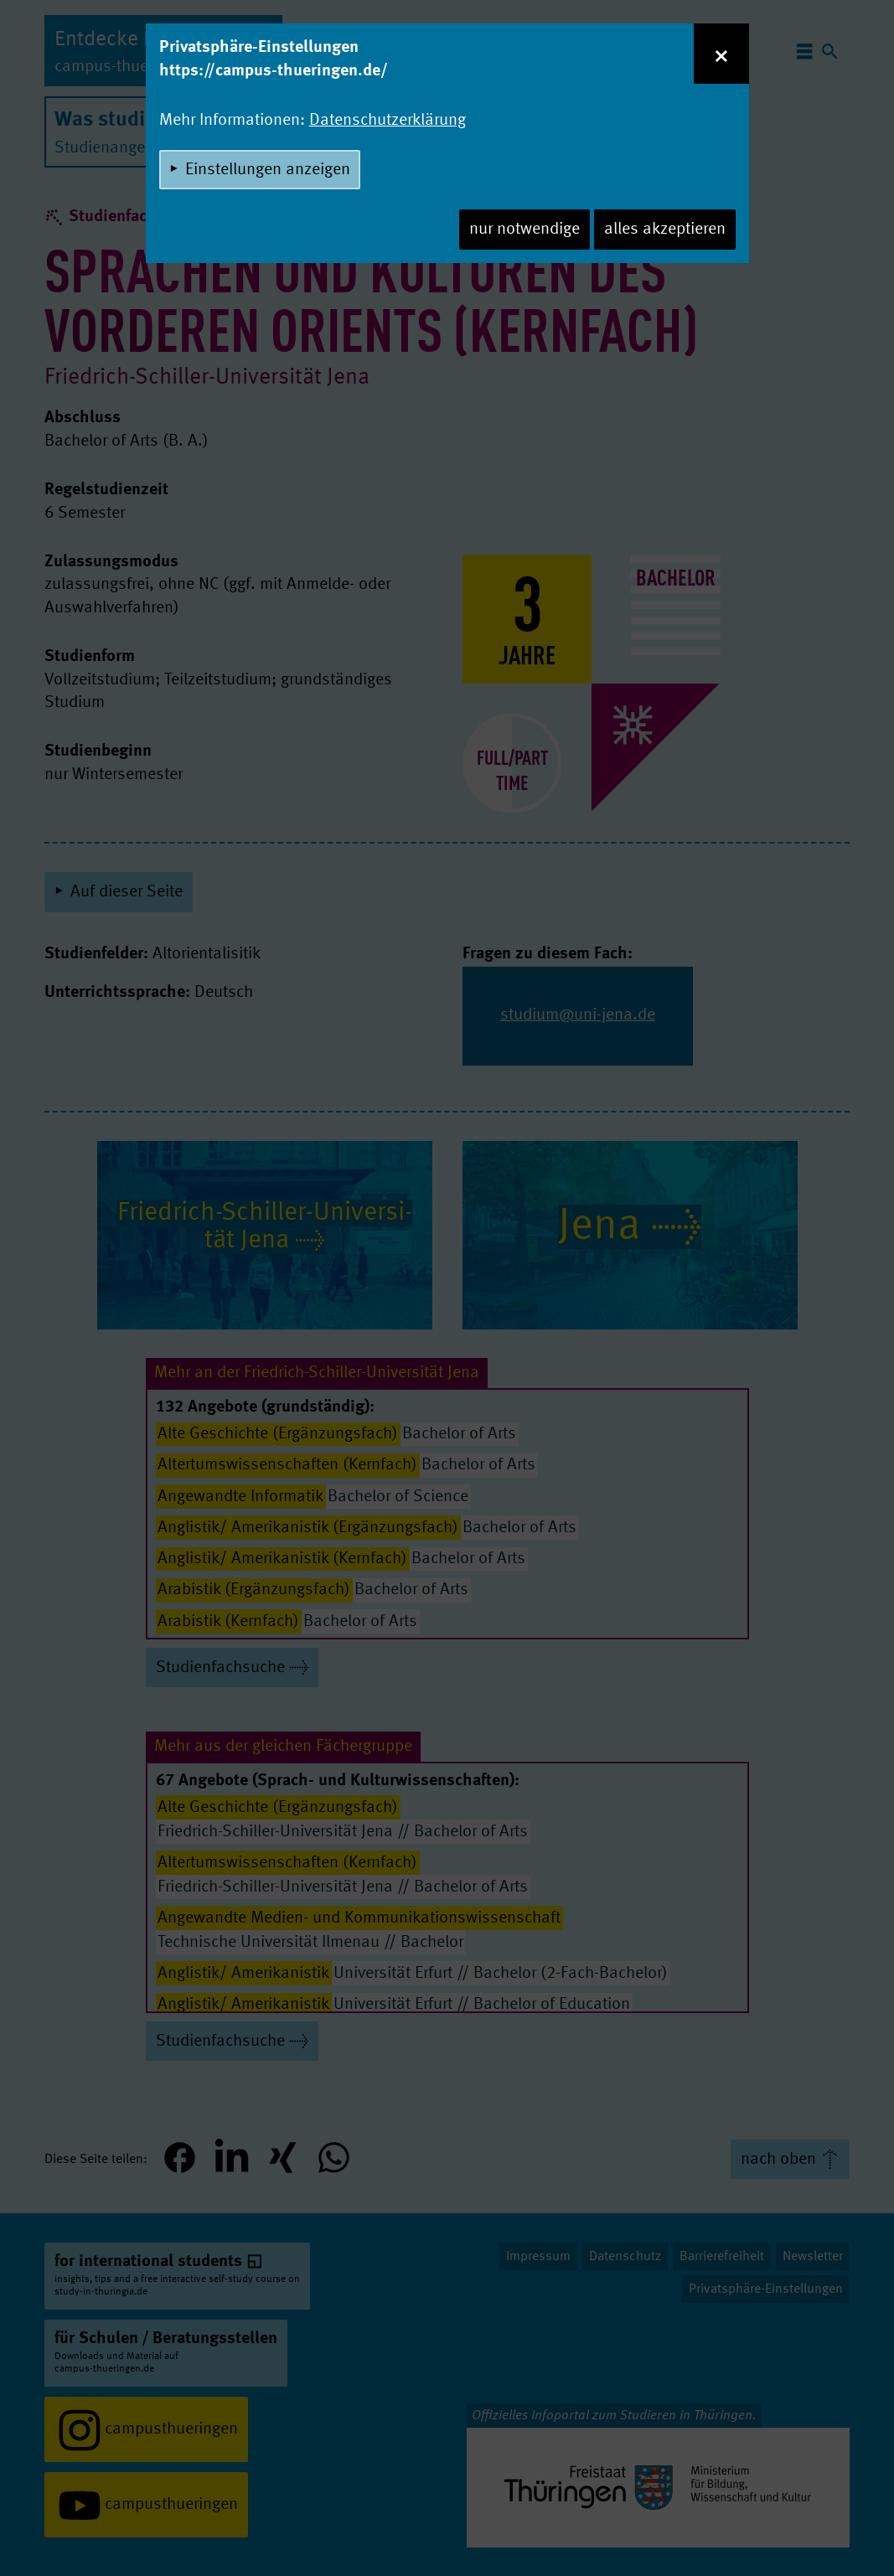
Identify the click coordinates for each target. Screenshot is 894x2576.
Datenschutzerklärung (387, 120)
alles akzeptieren (665, 229)
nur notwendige (524, 229)
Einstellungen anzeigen (267, 170)
